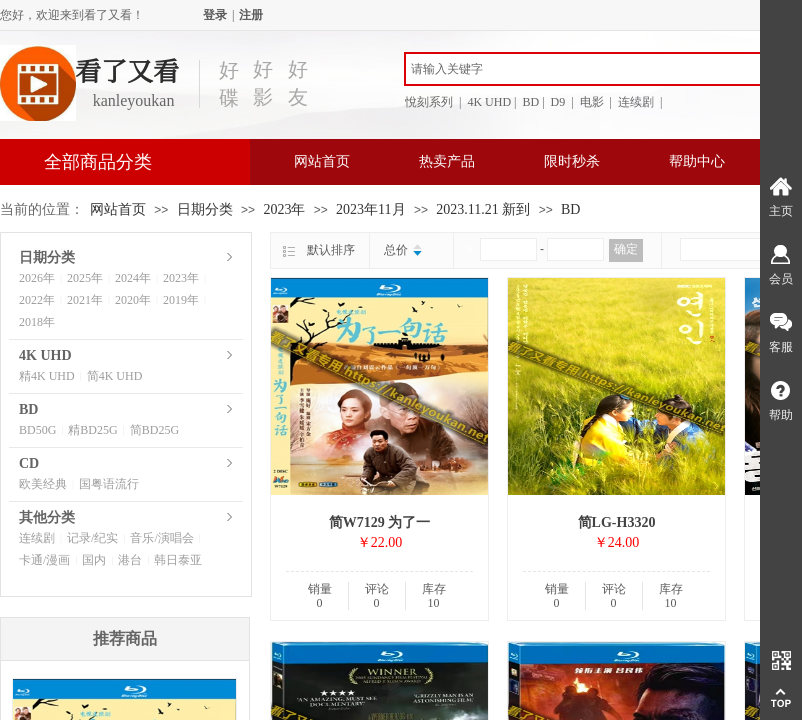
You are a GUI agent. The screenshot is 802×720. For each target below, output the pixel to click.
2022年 (37, 300)
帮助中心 (697, 161)
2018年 (37, 322)
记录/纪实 (92, 538)
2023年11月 (370, 209)
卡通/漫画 (44, 560)
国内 (94, 560)
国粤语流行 (109, 484)
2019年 (181, 300)
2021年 (85, 300)
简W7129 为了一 (380, 522)
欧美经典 (43, 484)
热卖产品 (447, 161)
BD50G (37, 430)
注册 (251, 15)
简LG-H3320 (617, 522)
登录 (215, 15)
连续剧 (37, 538)
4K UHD (45, 355)
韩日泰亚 (178, 560)
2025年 (85, 278)
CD (29, 463)
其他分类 (47, 517)
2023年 (284, 209)
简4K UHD (115, 376)
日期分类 (205, 209)
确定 (626, 249)
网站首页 (322, 161)
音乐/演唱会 (161, 538)
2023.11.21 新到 (483, 209)
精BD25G (92, 430)
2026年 (37, 278)
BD (570, 209)
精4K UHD (47, 376)
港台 (130, 560)
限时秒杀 (572, 161)
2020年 (133, 300)
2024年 (133, 278)
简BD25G (154, 430)
